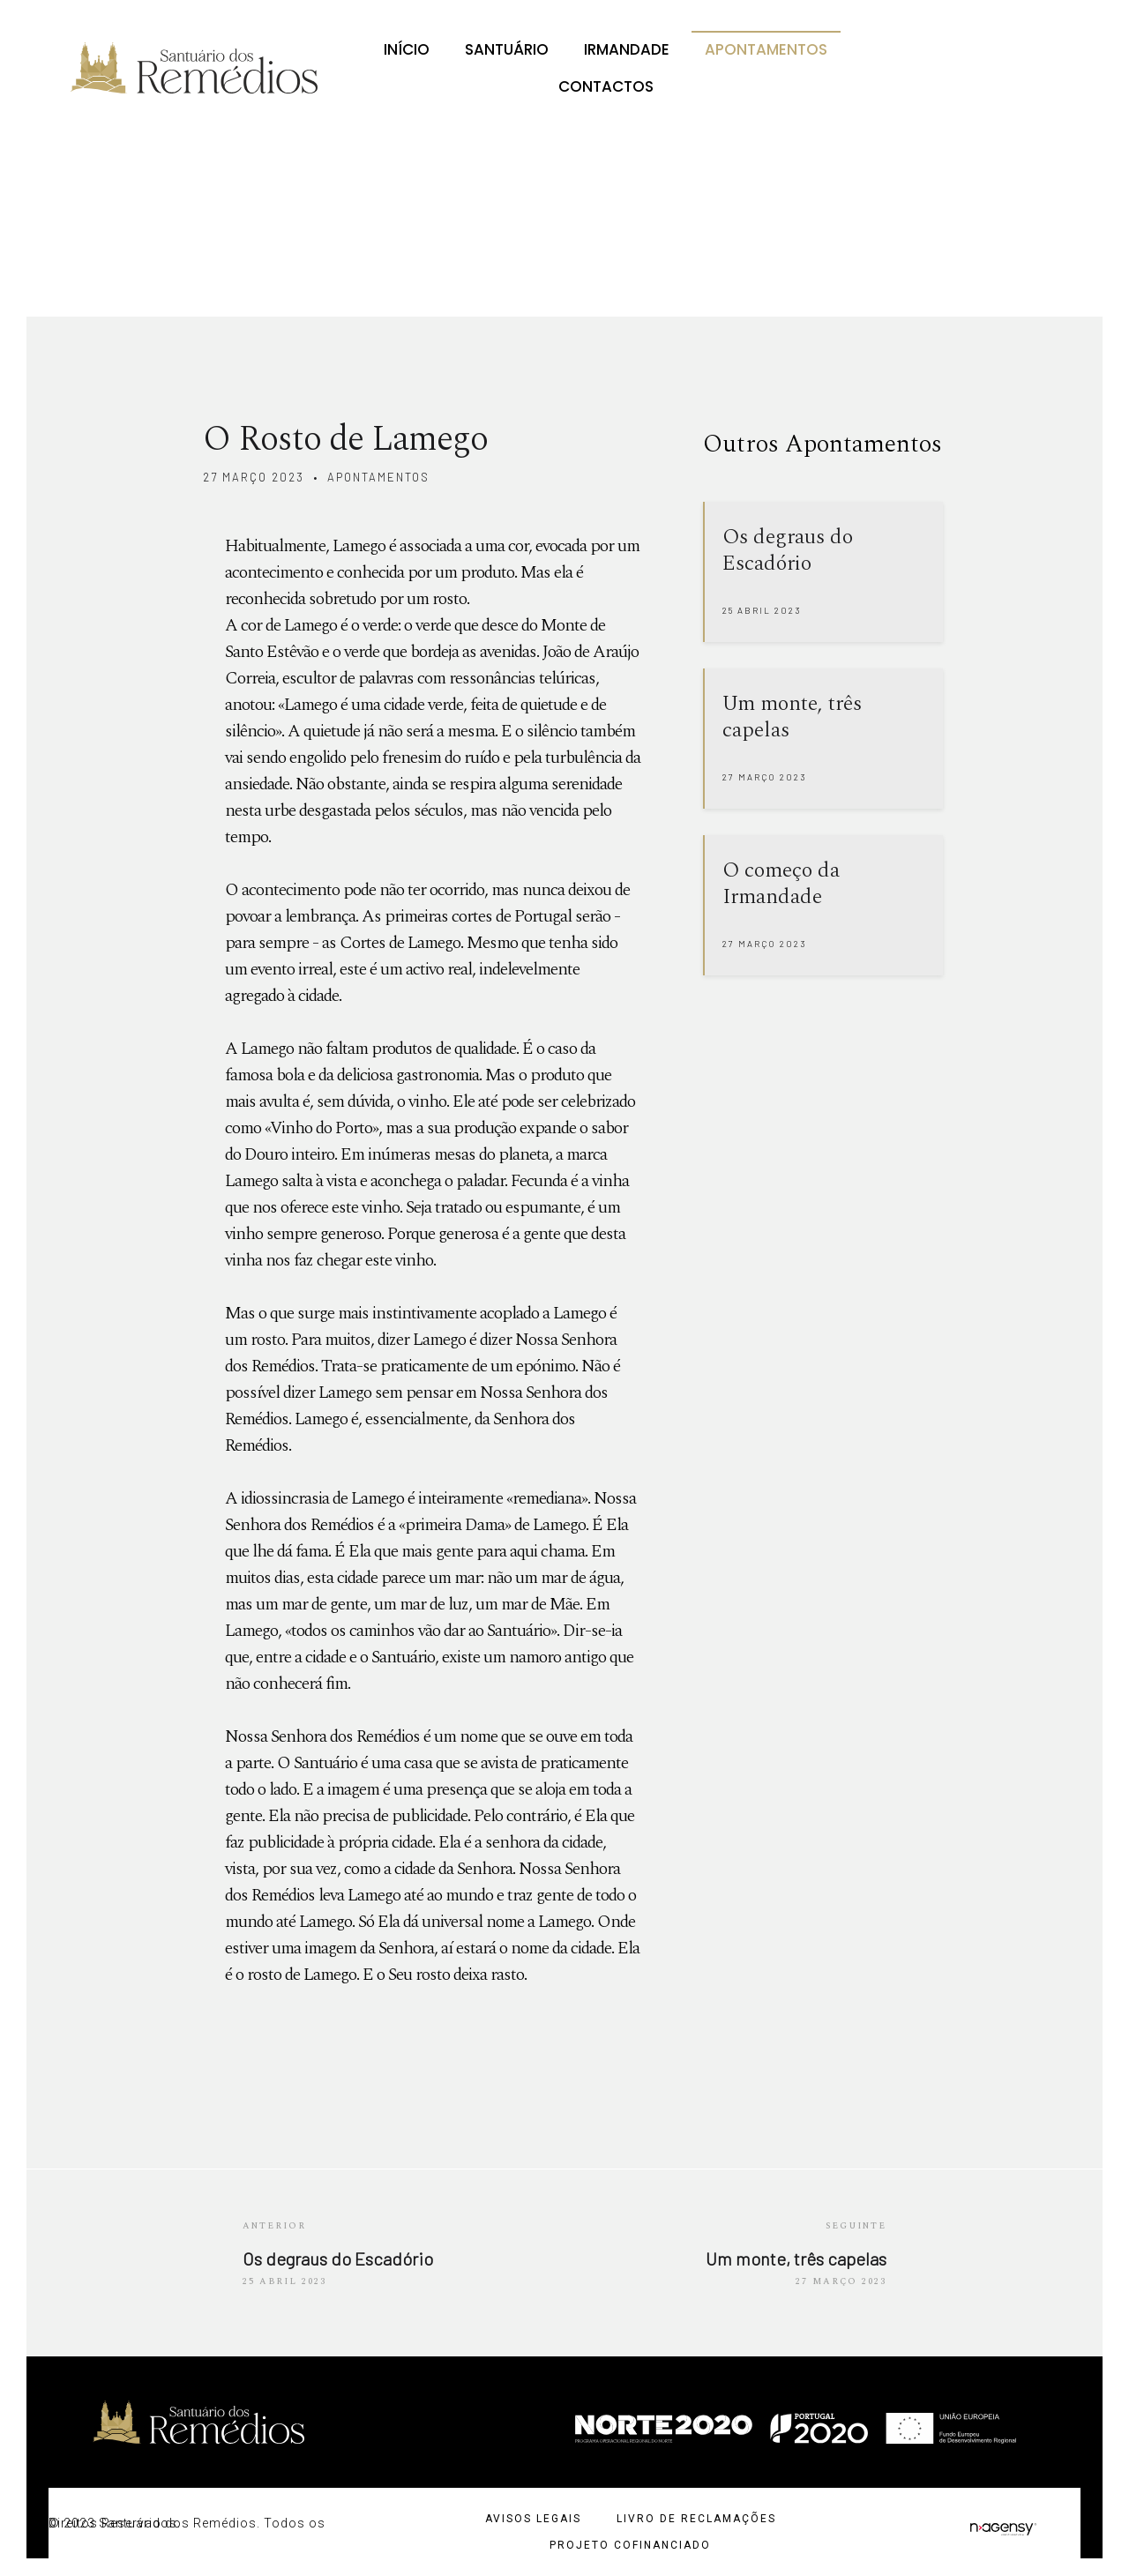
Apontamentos (766, 49)
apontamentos (378, 477)
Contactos (606, 86)
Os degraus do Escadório (787, 550)
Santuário (507, 49)
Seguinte (856, 2226)
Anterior (274, 2226)
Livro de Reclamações (696, 2519)
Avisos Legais (533, 2519)
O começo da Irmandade (781, 883)
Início (407, 49)
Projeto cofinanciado (630, 2545)
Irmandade (626, 49)
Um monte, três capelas (792, 717)
